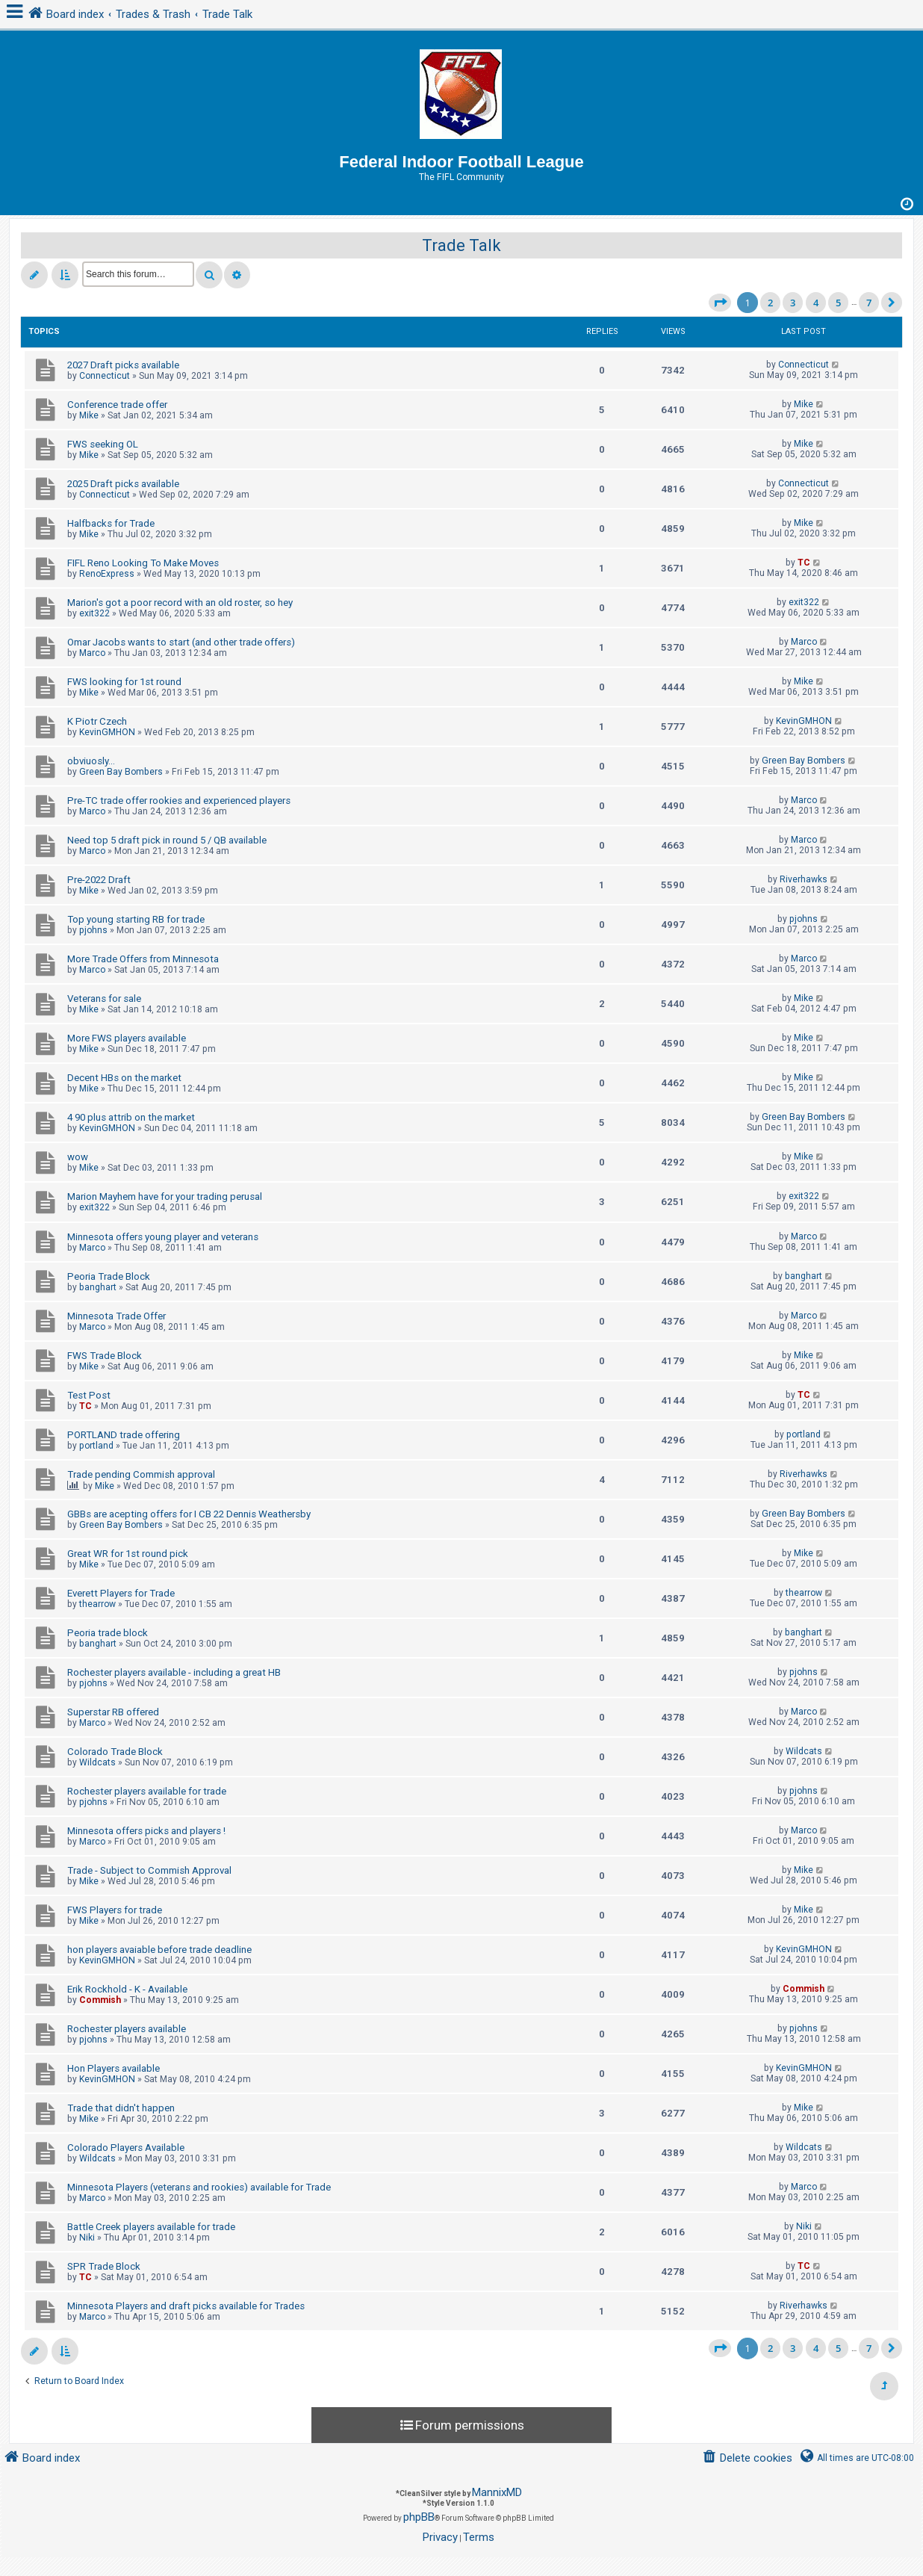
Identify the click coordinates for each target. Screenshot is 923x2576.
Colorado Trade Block (115, 1751)
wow (77, 1156)
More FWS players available (126, 1038)
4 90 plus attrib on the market (131, 1117)
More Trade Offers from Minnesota (143, 959)
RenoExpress (106, 574)
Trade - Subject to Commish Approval (149, 1870)
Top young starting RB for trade (136, 919)
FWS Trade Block (104, 1355)
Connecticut (104, 376)
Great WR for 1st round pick (127, 1553)
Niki (87, 2237)
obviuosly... (91, 761)
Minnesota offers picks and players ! (146, 1830)
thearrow (97, 1604)
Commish (100, 2000)
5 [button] (838, 302)
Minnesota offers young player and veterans (162, 1236)
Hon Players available (113, 2068)
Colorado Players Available (125, 2147)
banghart (97, 1287)
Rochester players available (126, 2028)
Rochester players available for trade (146, 1791)
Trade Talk (461, 245)
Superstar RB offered (113, 1712)
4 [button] (815, 302)
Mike (89, 415)
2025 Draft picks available (123, 483)
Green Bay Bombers (121, 772)
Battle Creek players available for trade (151, 2226)
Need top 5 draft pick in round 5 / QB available (167, 840)
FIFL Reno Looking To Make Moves (143, 563)
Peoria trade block (107, 1632)
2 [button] (770, 302)
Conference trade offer (117, 404)
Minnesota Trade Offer (116, 1316)
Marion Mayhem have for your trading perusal (164, 1196)
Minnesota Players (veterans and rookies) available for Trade (199, 2187)
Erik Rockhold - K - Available (127, 1989)
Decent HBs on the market (124, 1077)
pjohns (93, 930)
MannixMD (497, 2492)
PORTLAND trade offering (123, 1434)
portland (96, 1445)
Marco (92, 653)
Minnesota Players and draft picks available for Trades (186, 2306)
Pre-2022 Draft (99, 879)
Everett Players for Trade (121, 1593)
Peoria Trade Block (108, 1276)
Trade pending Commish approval (141, 1474)
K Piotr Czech (97, 721)
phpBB (419, 2517)
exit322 (94, 613)
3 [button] (792, 302)
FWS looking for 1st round (124, 681)
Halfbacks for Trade (111, 523)
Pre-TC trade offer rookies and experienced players (178, 800)
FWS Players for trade (114, 1910)
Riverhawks (803, 879)
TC (804, 562)
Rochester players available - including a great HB (174, 1672)
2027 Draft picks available (123, 365)
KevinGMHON (107, 732)
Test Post (89, 1395)
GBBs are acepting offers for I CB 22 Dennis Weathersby (189, 1514)
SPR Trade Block (103, 2266)
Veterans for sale (104, 998)
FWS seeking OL (102, 444)
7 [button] (868, 302)
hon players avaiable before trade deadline (159, 1949)
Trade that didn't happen (121, 2108)
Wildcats (97, 1762)
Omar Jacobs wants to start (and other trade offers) (181, 642)
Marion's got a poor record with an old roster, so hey (180, 602)
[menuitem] (747, 2458)
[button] (720, 303)
